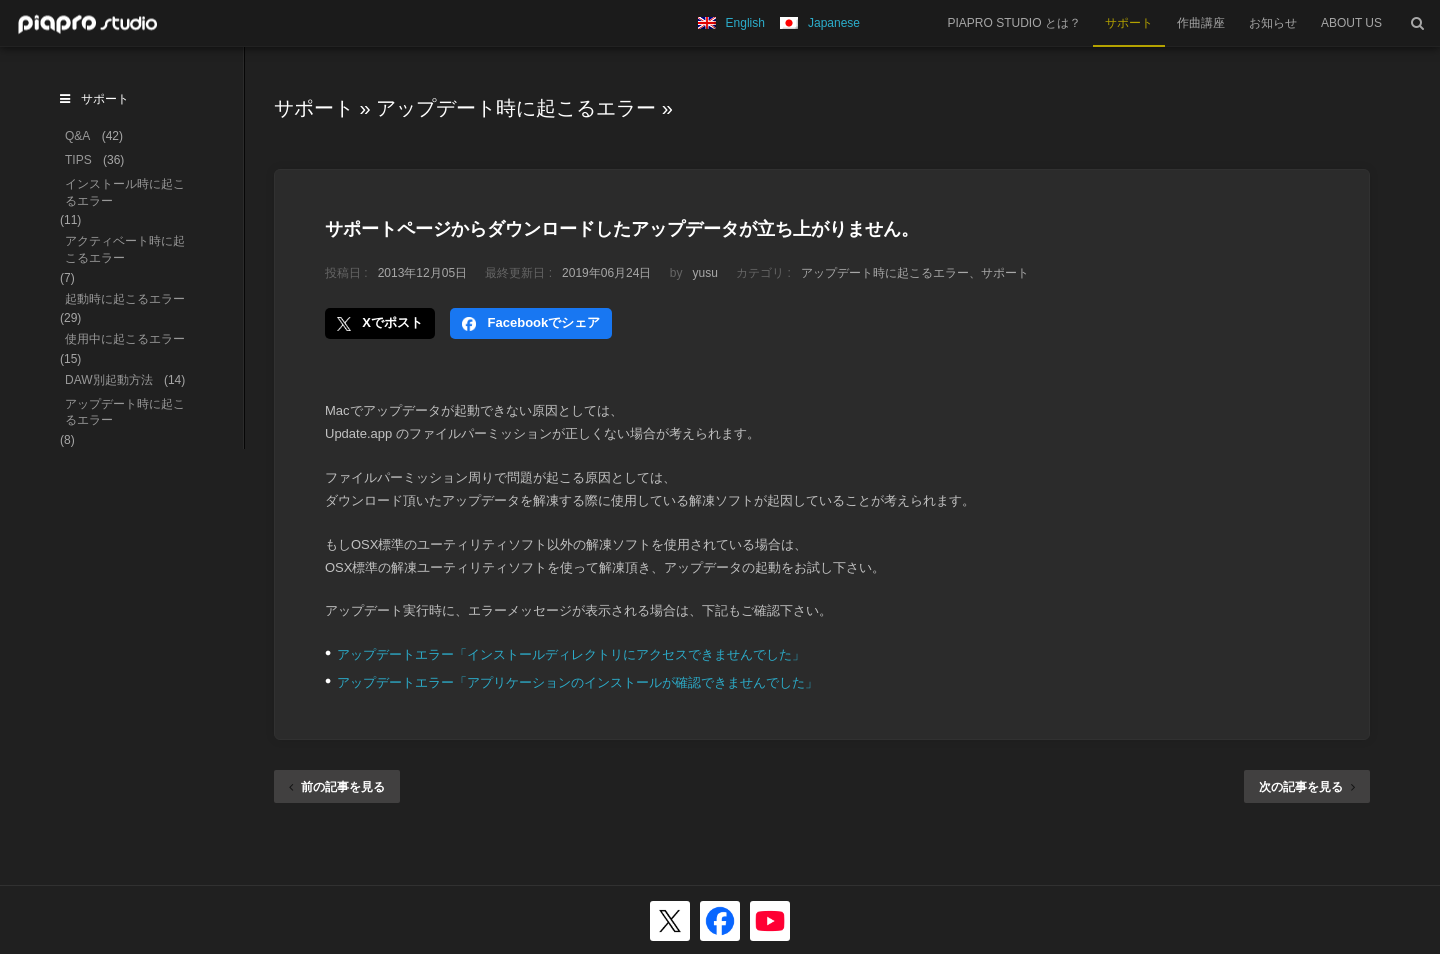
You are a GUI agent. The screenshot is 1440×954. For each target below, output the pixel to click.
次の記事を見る (1307, 787)
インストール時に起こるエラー (125, 192)
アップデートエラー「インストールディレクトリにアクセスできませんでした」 (571, 654)
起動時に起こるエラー (125, 299)
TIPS (78, 160)
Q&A (77, 136)
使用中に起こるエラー (125, 339)
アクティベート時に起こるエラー (125, 249)
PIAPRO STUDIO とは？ (1014, 23)
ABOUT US (1351, 23)
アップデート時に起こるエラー (516, 108)
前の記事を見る (337, 787)
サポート (1129, 23)
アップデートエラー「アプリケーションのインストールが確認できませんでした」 (577, 682)
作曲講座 (1201, 23)
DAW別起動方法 (109, 380)
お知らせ (1273, 23)
